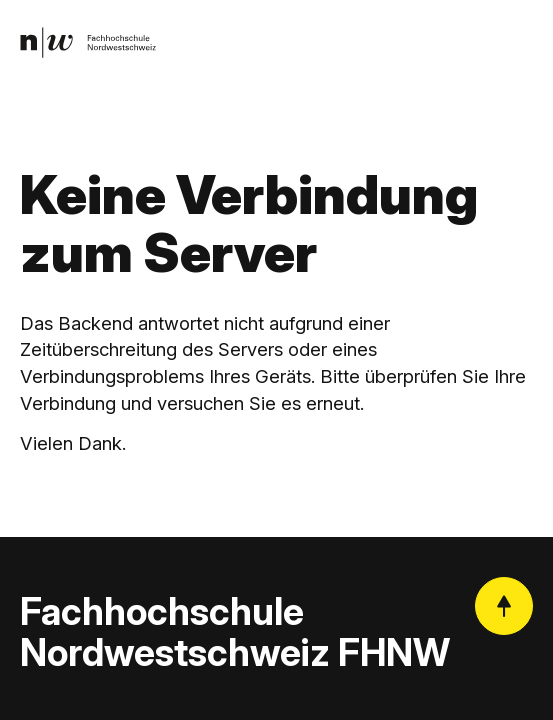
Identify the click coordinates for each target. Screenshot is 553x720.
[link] (89, 43)
